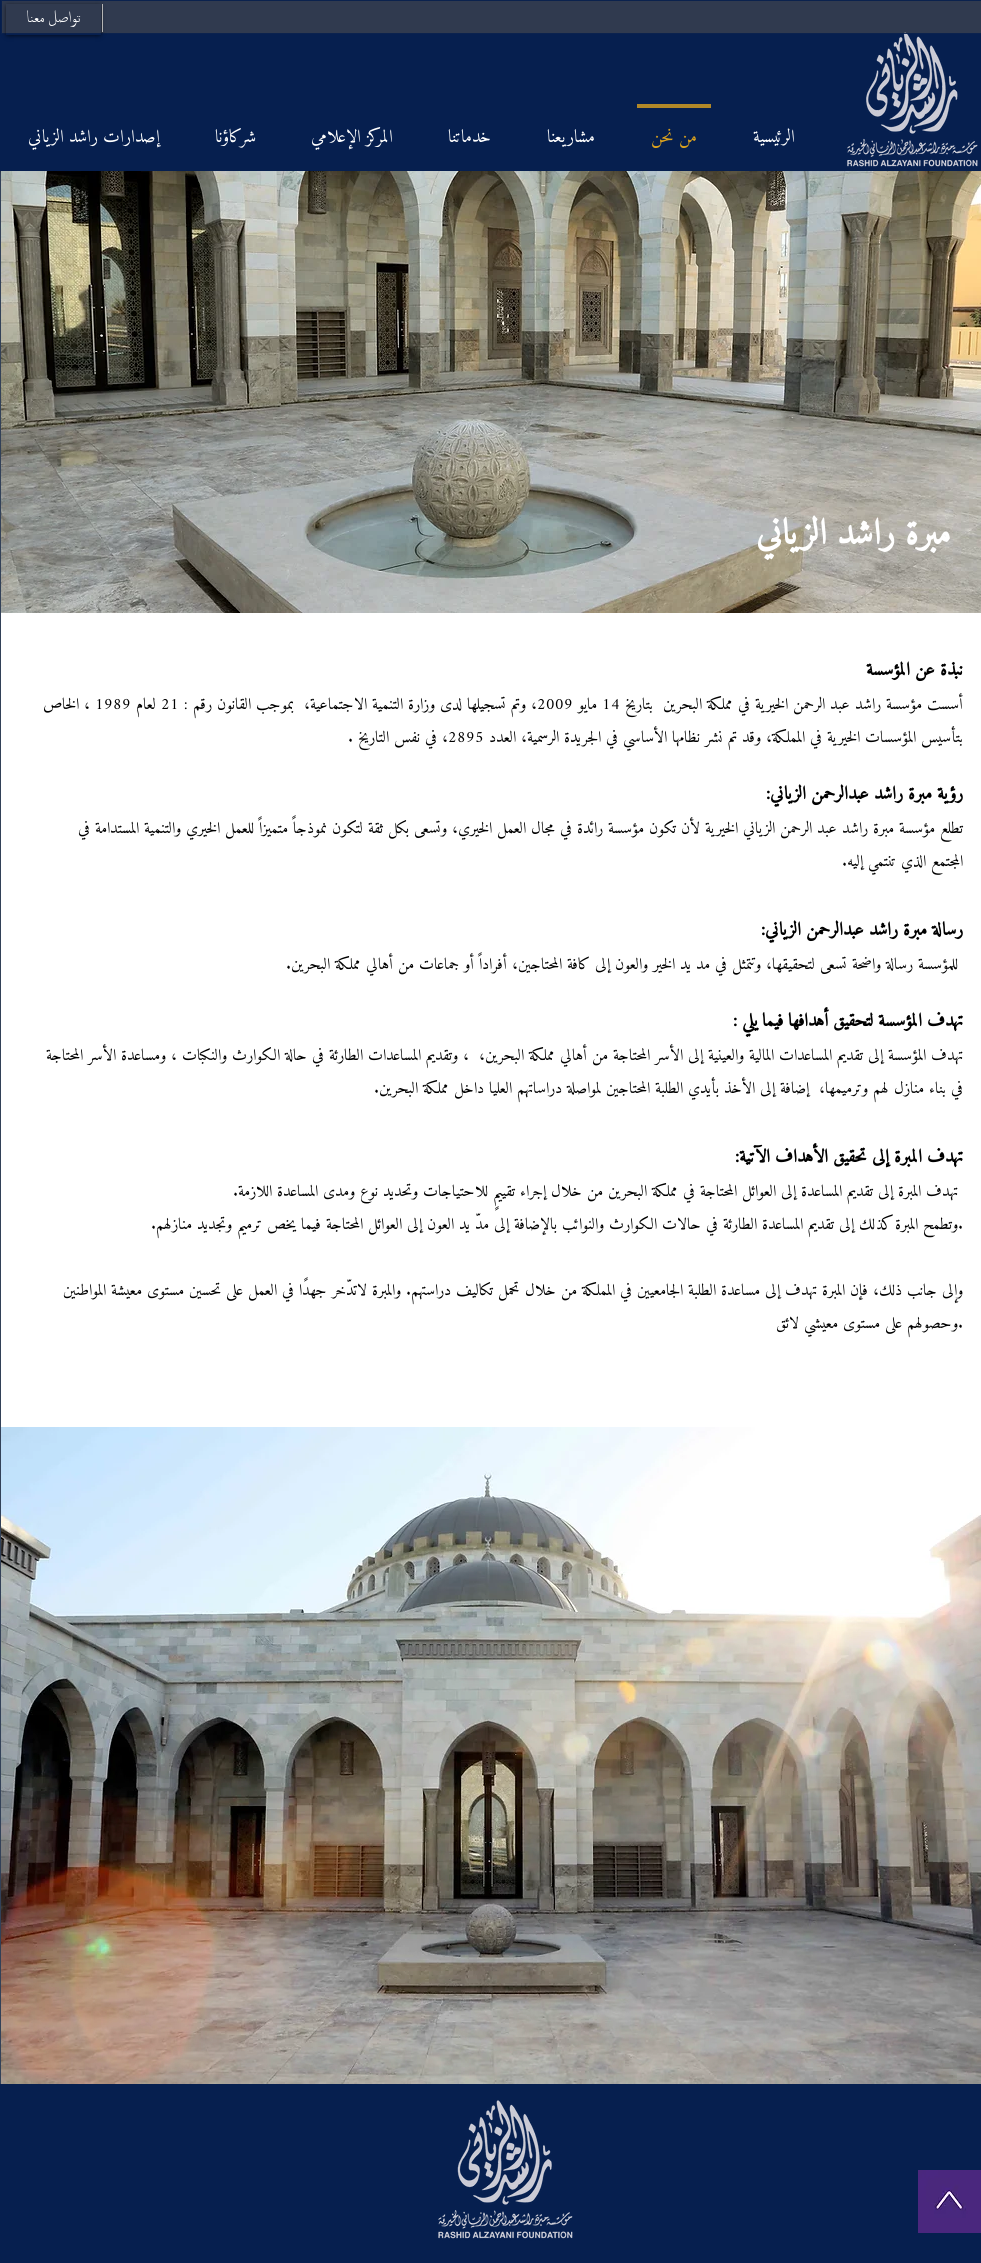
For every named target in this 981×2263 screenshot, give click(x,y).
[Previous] (33, 392)
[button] (491, 1755)
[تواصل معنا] (53, 19)
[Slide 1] (490, 587)
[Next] (949, 392)
